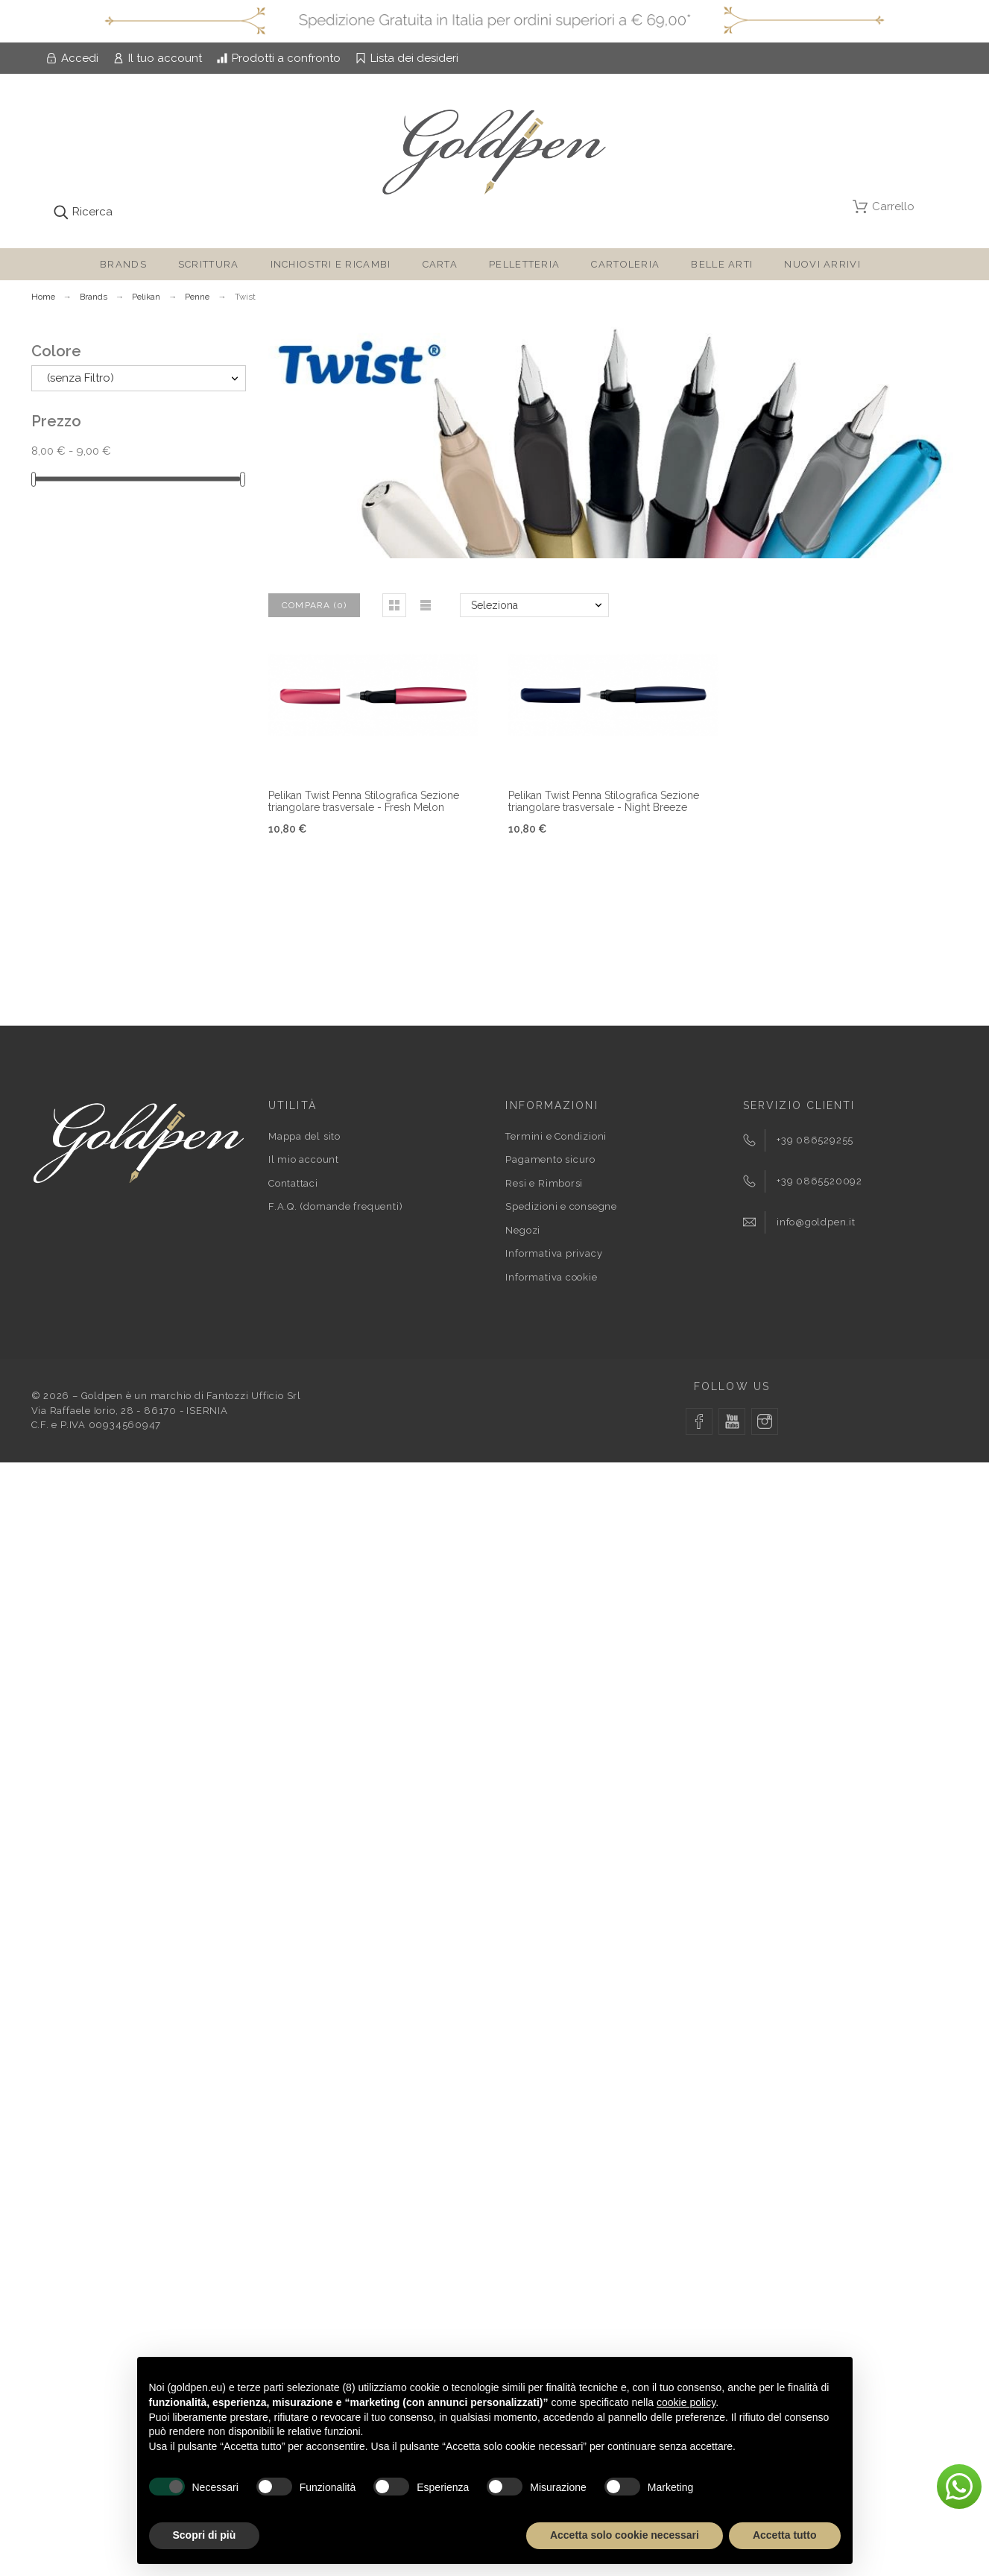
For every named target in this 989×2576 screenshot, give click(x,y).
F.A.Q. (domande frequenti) (335, 1206)
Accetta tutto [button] (785, 2535)
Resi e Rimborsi (544, 1183)
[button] (394, 605)
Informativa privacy (553, 1253)
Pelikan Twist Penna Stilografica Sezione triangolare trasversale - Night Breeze (603, 801)
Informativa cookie (551, 1277)
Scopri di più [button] (204, 2535)
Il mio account (303, 1159)
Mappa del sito (304, 1136)
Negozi (522, 1230)
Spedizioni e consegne (560, 1206)
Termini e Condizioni (556, 1136)
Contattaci (293, 1183)
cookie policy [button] (686, 2402)
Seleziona (494, 605)
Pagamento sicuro (550, 1159)
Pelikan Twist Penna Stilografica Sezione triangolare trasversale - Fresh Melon (363, 801)
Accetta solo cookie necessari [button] (624, 2535)
